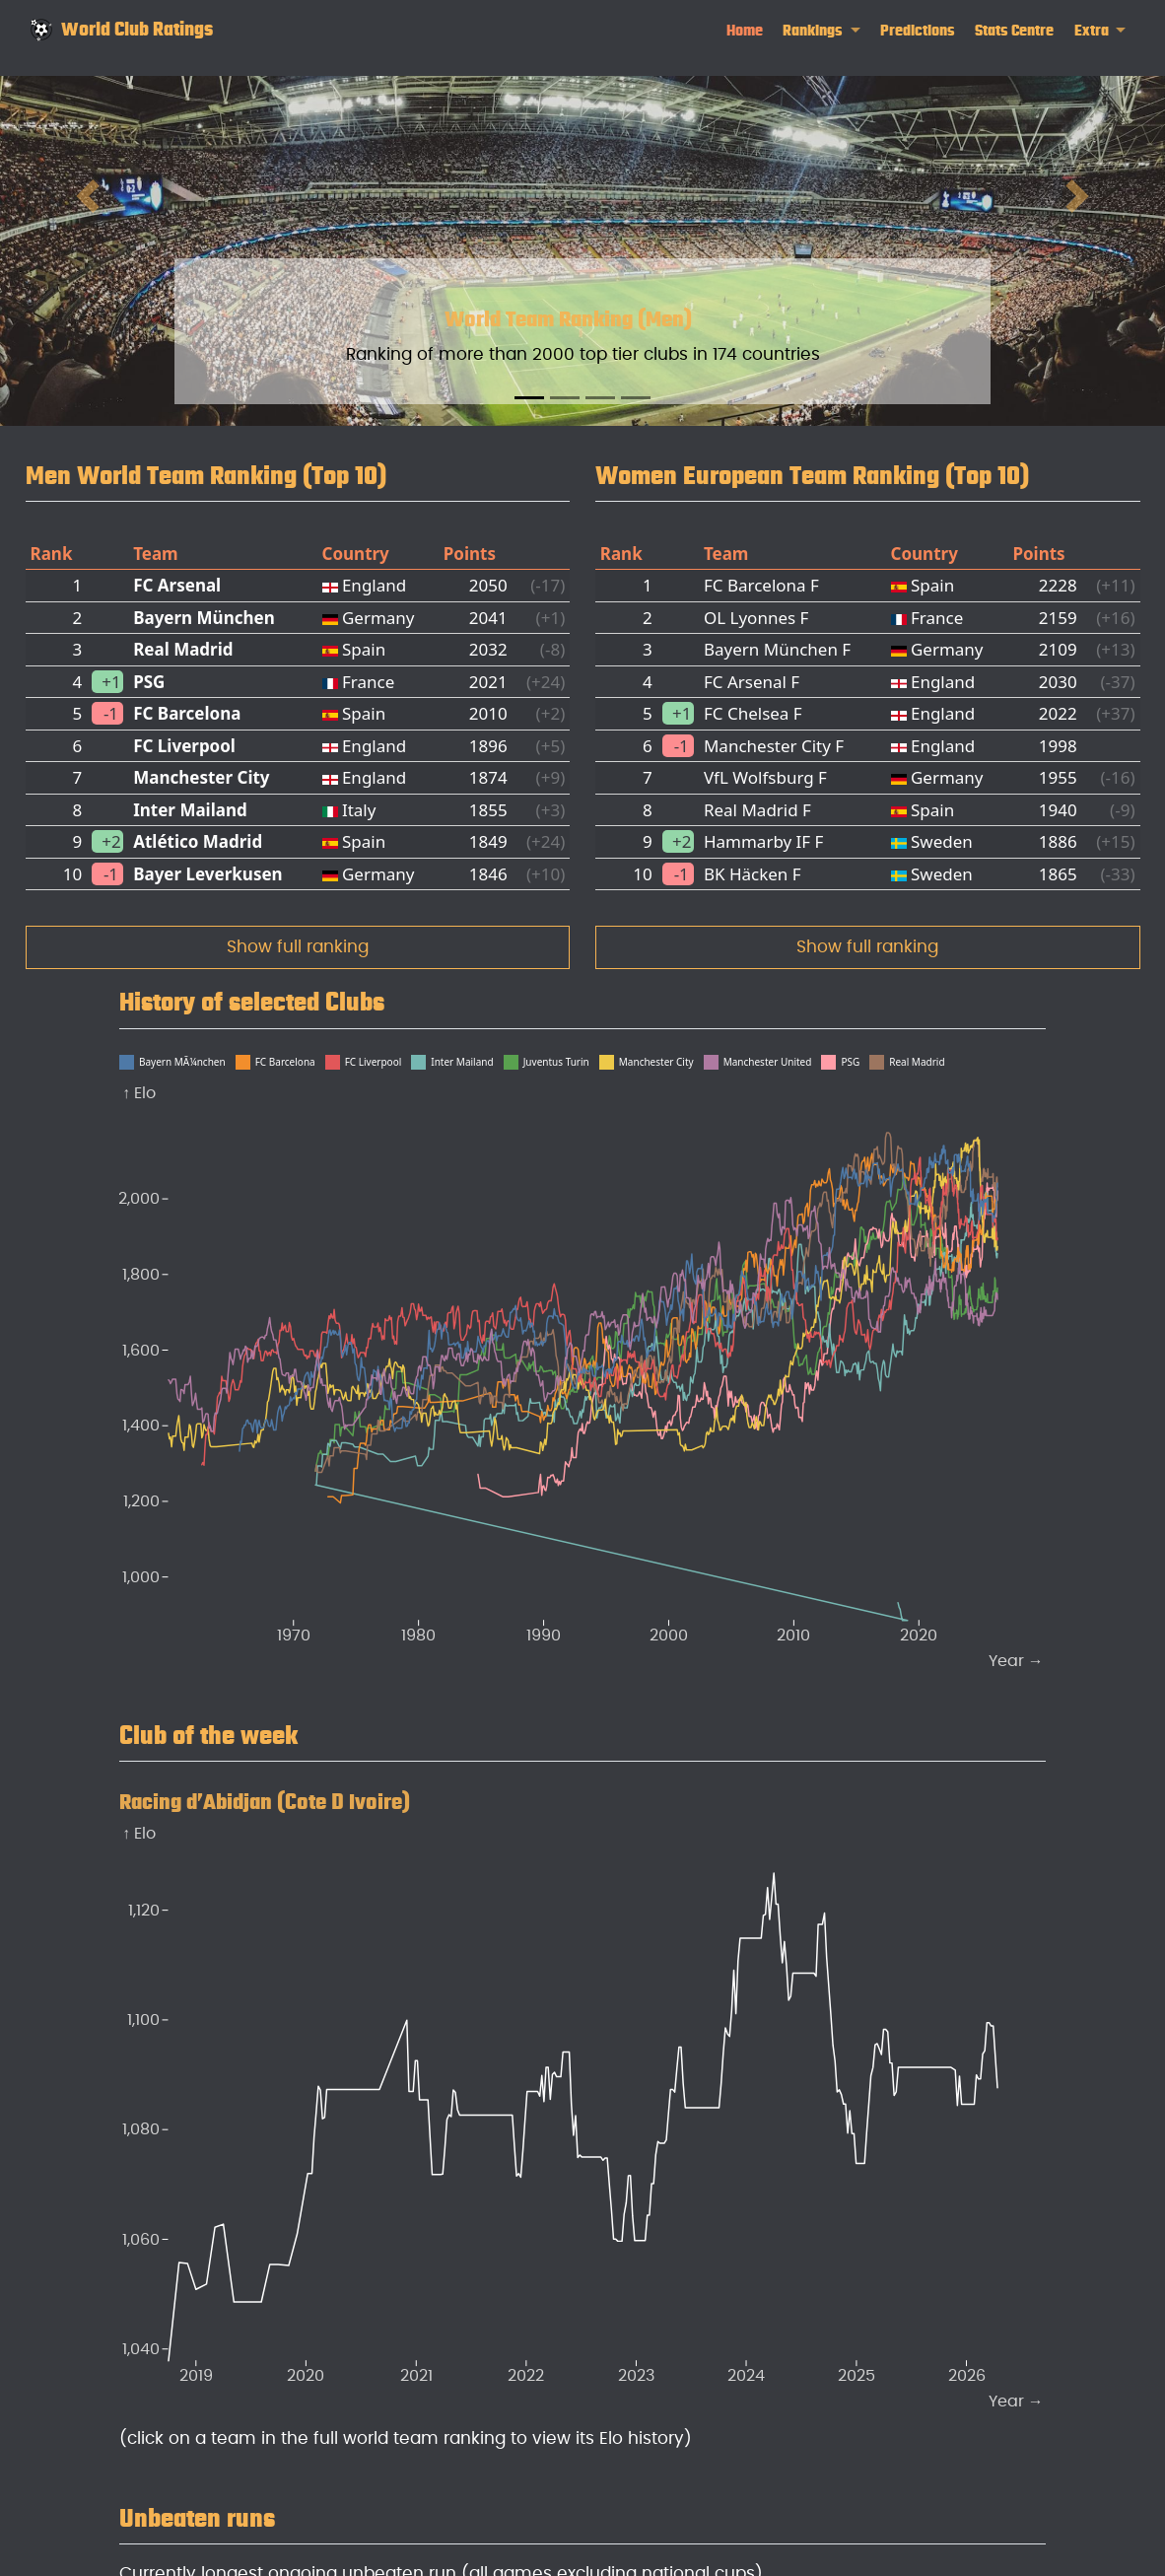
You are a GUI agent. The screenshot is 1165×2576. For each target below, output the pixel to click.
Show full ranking (298, 947)
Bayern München (204, 617)
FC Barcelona (186, 713)
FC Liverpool (184, 745)
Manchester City (201, 777)
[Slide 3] (600, 397)
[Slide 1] (529, 397)
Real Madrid (183, 649)
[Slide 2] (565, 397)
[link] (821, 31)
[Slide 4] (636, 397)
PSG (149, 681)
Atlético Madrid (197, 841)
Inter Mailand (190, 810)
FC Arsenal (177, 585)
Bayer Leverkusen (207, 874)
